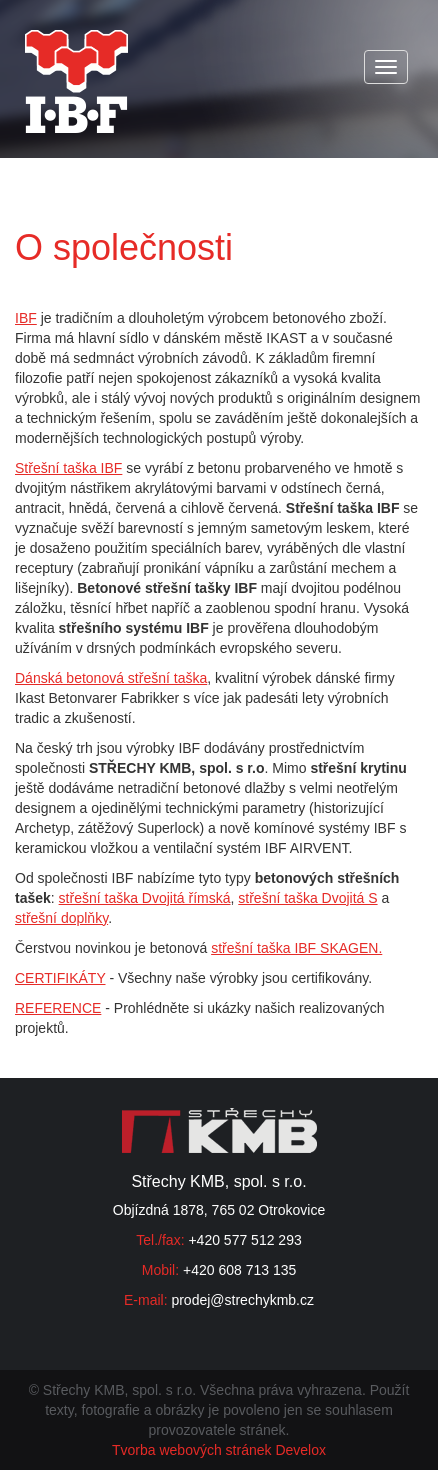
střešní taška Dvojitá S (307, 898)
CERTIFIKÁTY (60, 978)
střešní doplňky (61, 918)
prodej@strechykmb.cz (242, 1300)
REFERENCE (58, 1008)
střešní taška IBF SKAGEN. (296, 948)
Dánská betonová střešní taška (111, 678)
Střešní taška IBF (68, 468)
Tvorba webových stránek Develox (219, 1450)
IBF (26, 318)
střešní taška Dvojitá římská (145, 898)
